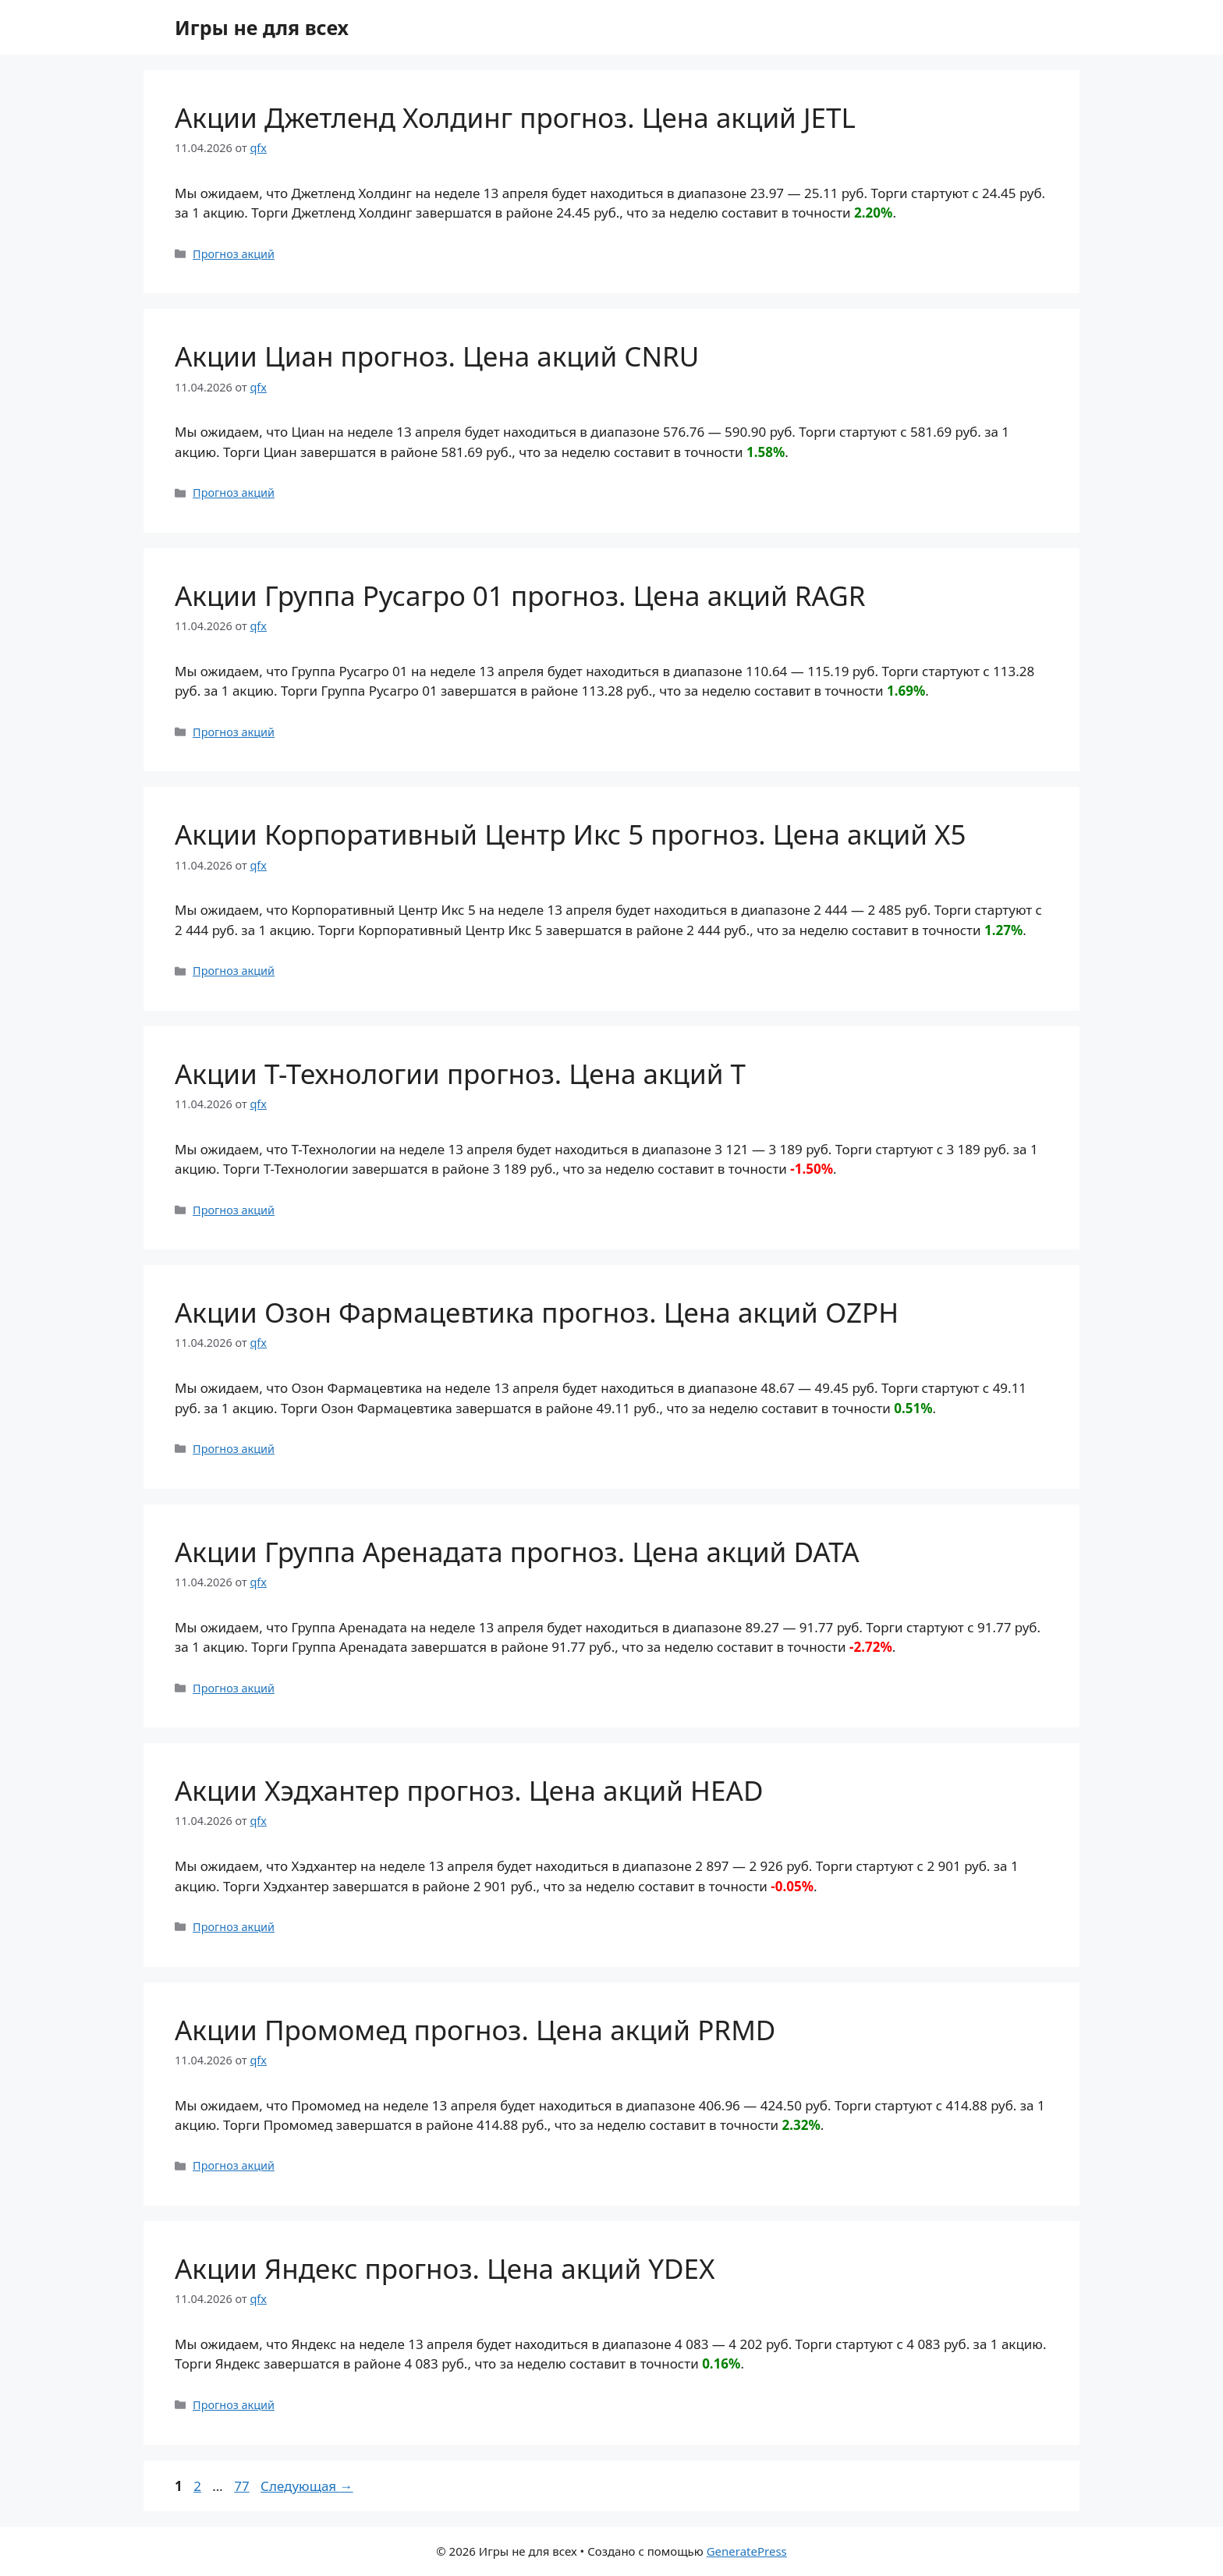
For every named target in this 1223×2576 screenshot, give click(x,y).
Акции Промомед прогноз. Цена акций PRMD (475, 2029)
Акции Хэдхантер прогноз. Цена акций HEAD (469, 1790)
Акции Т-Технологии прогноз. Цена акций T (460, 1073)
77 (243, 2486)
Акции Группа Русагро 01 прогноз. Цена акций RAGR (520, 595)
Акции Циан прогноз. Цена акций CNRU (437, 356)
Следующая (307, 2486)
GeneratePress (747, 2551)
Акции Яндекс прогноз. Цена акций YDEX (445, 2268)
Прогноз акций (234, 253)
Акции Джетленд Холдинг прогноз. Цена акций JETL (515, 117)
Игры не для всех (262, 27)
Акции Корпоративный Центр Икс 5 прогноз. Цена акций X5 (570, 834)
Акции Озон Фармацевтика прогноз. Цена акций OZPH (537, 1312)
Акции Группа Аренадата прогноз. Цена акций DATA (517, 1551)
